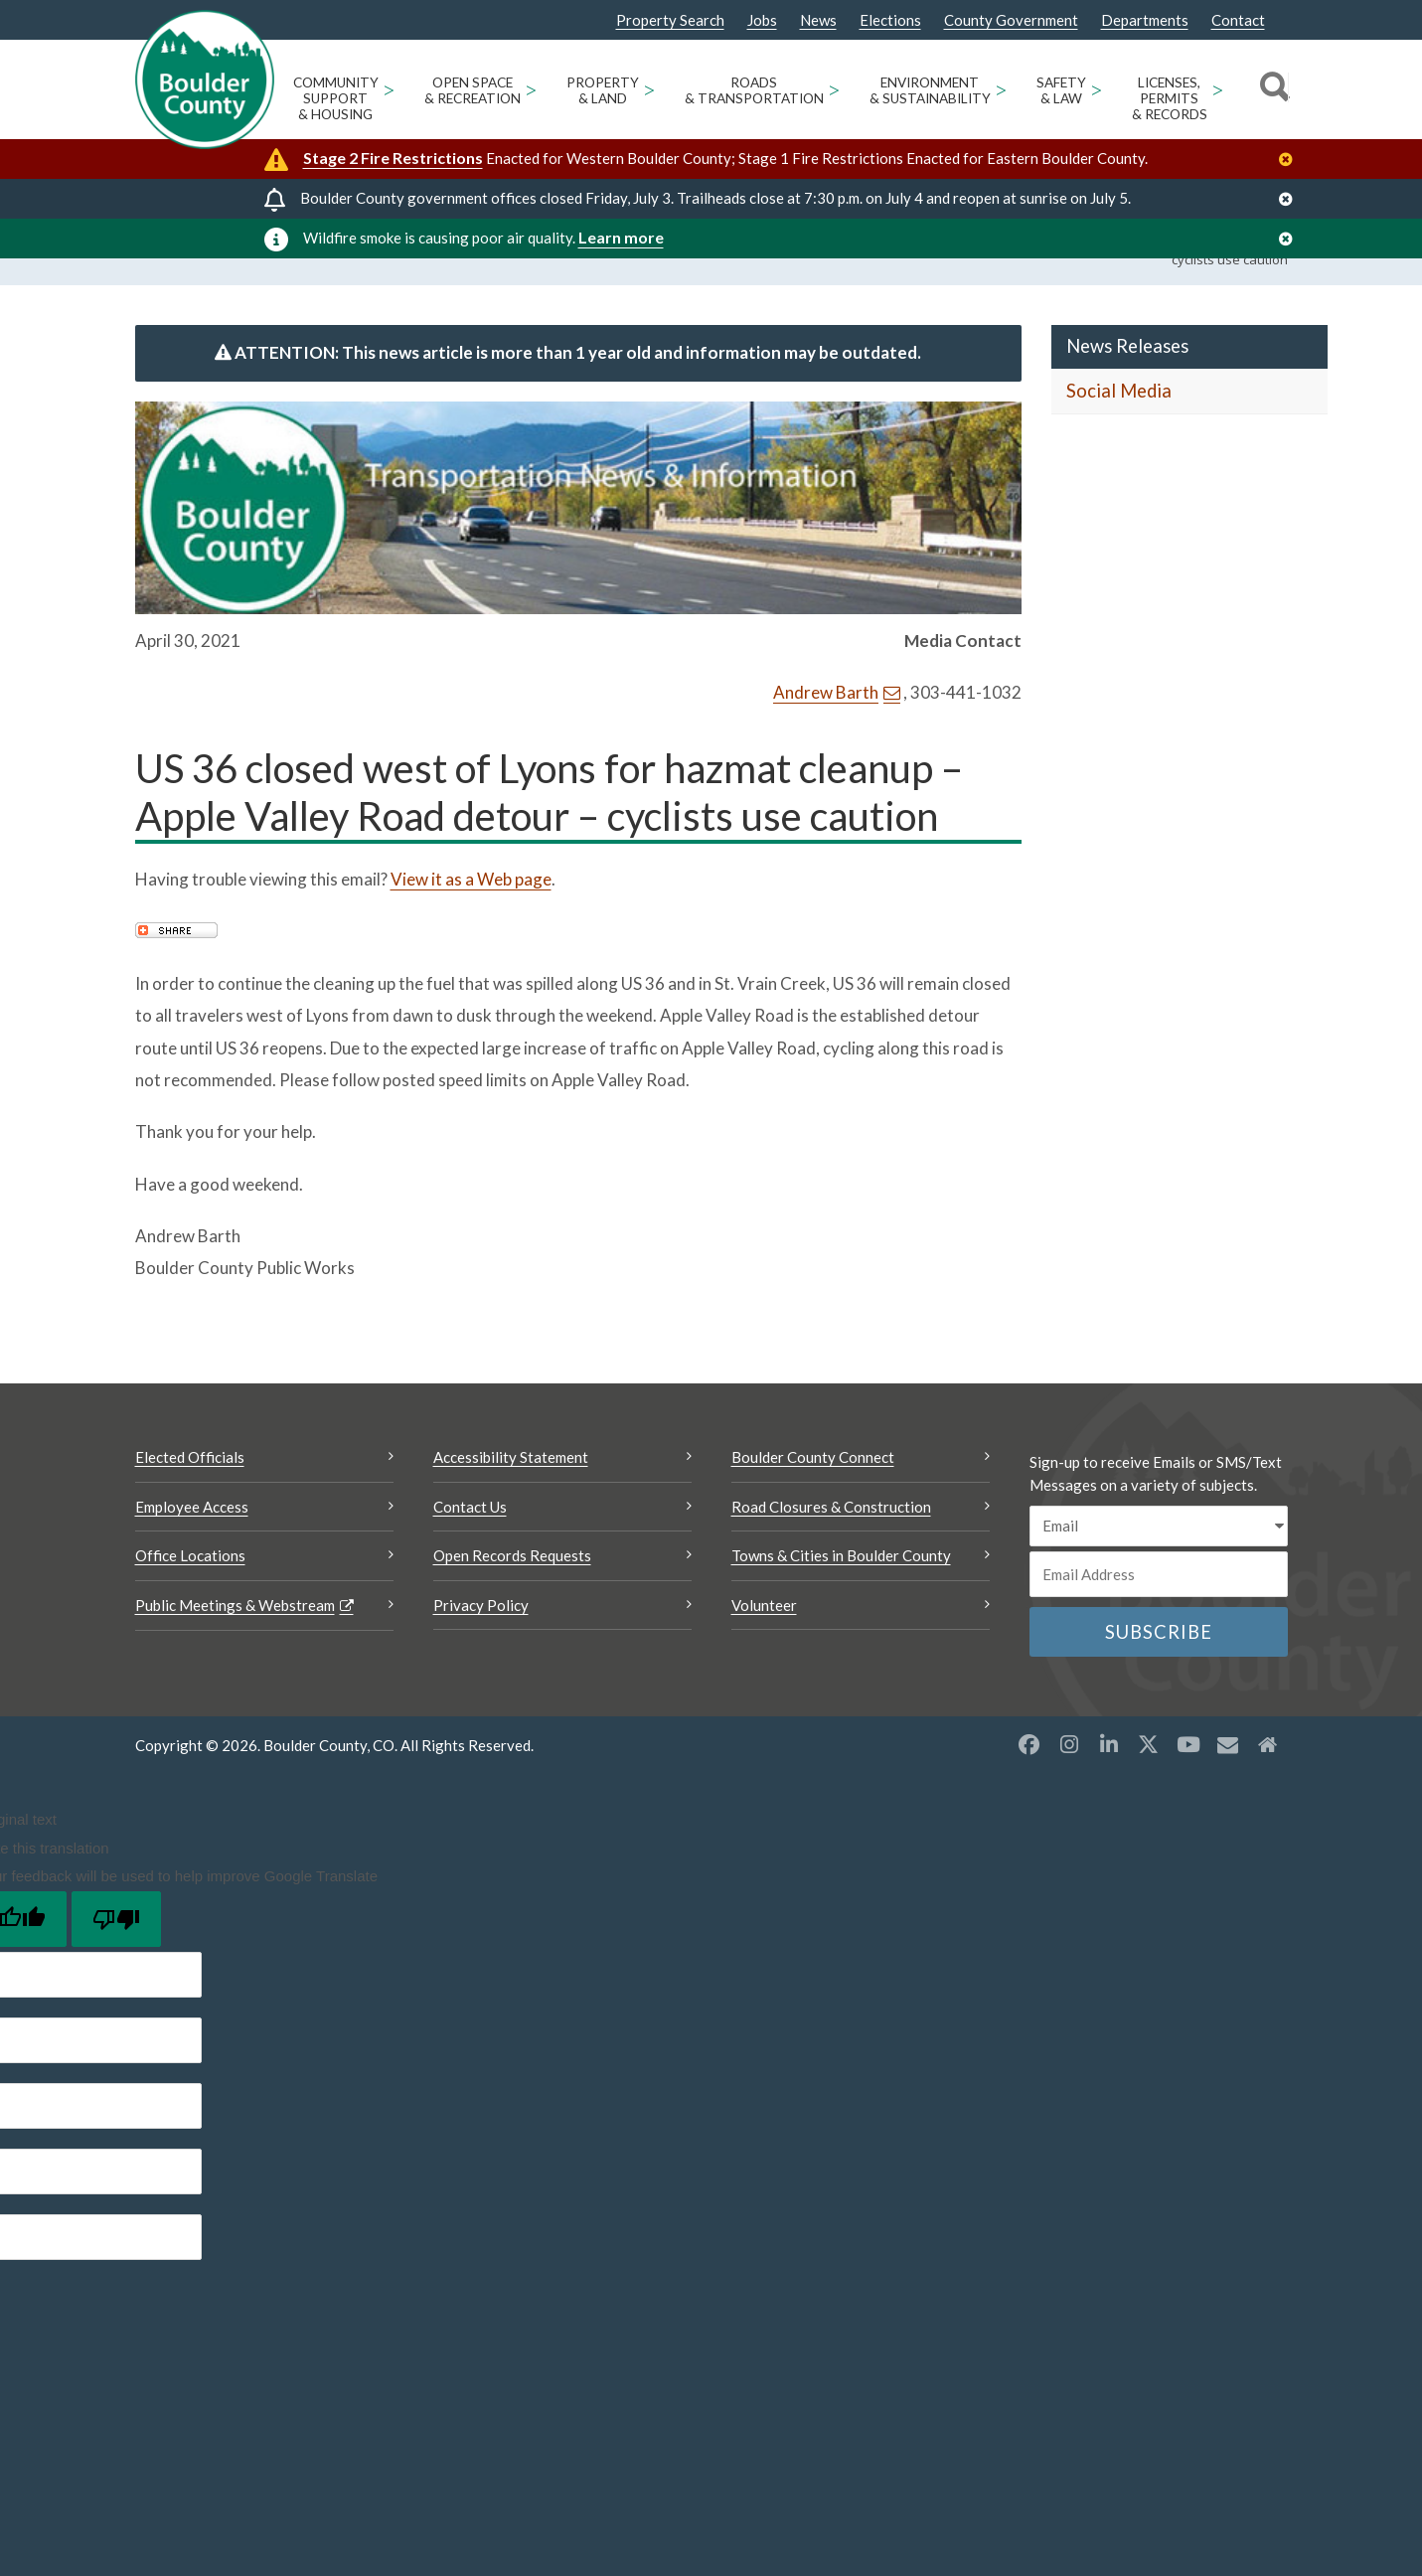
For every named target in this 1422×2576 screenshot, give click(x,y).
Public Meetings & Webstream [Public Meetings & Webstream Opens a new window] (235, 1654)
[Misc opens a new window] (1228, 1793)
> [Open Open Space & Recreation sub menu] (531, 89)
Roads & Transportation (754, 90)
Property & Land (602, 90)
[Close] (1291, 159)
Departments (1144, 20)
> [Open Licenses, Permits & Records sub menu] (1217, 89)
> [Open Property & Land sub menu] (649, 89)
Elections (890, 20)
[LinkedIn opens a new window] (1109, 1793)
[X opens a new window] (1149, 1793)
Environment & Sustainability (930, 90)
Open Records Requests (512, 1604)
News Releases (1127, 394)
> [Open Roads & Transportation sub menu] (834, 89)
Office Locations (190, 1604)
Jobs (762, 20)
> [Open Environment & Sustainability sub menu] (1001, 89)
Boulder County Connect (812, 1506)
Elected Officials (189, 1506)
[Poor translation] (116, 1968)
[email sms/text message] (1158, 1574)
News (818, 20)
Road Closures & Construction (831, 1555)
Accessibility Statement (510, 1506)
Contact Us (470, 1555)
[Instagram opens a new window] (1069, 1793)
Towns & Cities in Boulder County (841, 1604)
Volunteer (764, 1654)
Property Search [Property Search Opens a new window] (670, 21)
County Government (1011, 20)
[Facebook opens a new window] (1029, 1793)
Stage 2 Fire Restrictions (393, 157)
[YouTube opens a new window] (1188, 1793)
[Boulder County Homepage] (204, 79)
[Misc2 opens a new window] (1268, 1793)
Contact (1238, 20)
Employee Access (191, 1555)
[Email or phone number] (1158, 1623)
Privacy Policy (481, 1654)
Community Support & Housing (336, 98)
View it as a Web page (471, 927)
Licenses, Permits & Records (1169, 98)
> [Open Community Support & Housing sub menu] (389, 89)
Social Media (1119, 439)
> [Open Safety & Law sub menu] (1096, 89)
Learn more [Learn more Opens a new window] (621, 237)
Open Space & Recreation (472, 90)
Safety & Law (1061, 90)
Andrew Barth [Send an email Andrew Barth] (825, 740)
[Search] (1271, 89)
